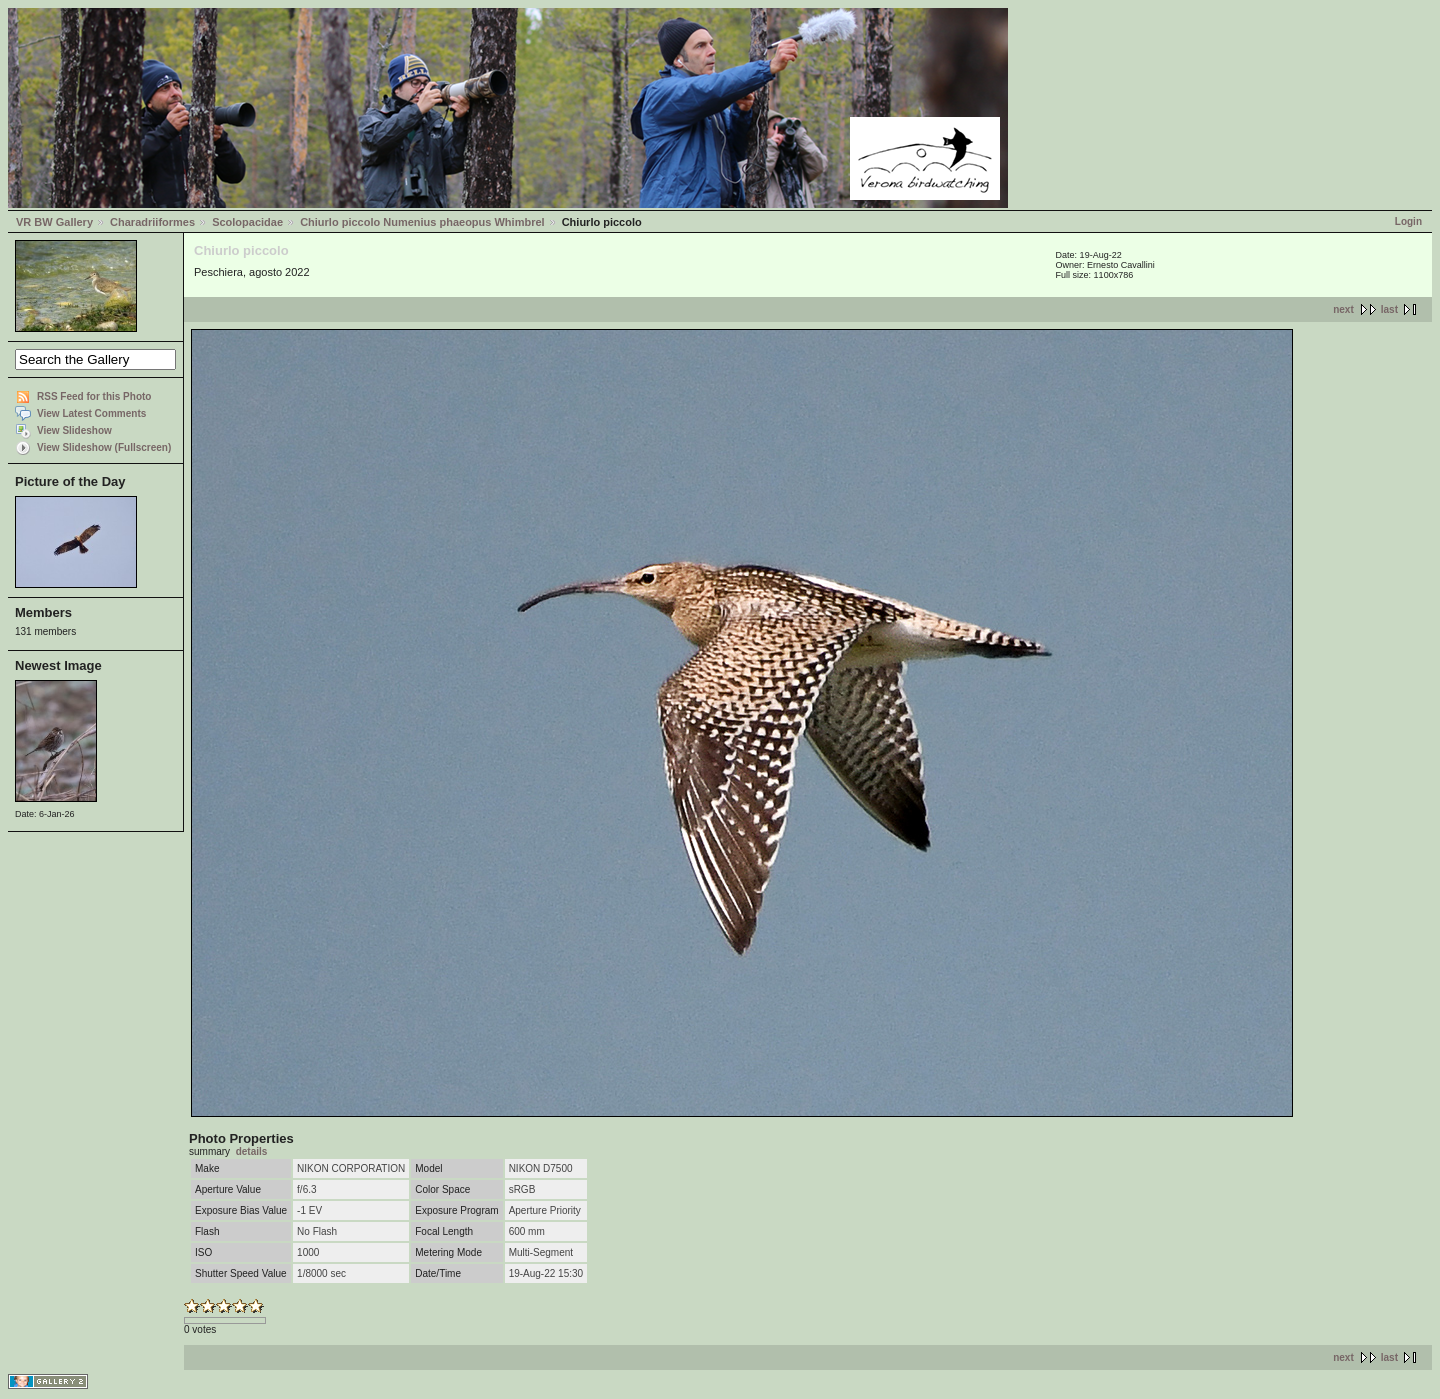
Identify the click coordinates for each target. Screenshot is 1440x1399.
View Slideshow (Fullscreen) (104, 447)
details (252, 1151)
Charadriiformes (152, 222)
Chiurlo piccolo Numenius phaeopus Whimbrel (422, 222)
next (1343, 309)
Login (1408, 221)
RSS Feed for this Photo (94, 396)
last (1389, 309)
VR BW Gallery (54, 222)
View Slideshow (74, 430)
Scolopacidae (247, 222)
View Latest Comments (91, 413)
